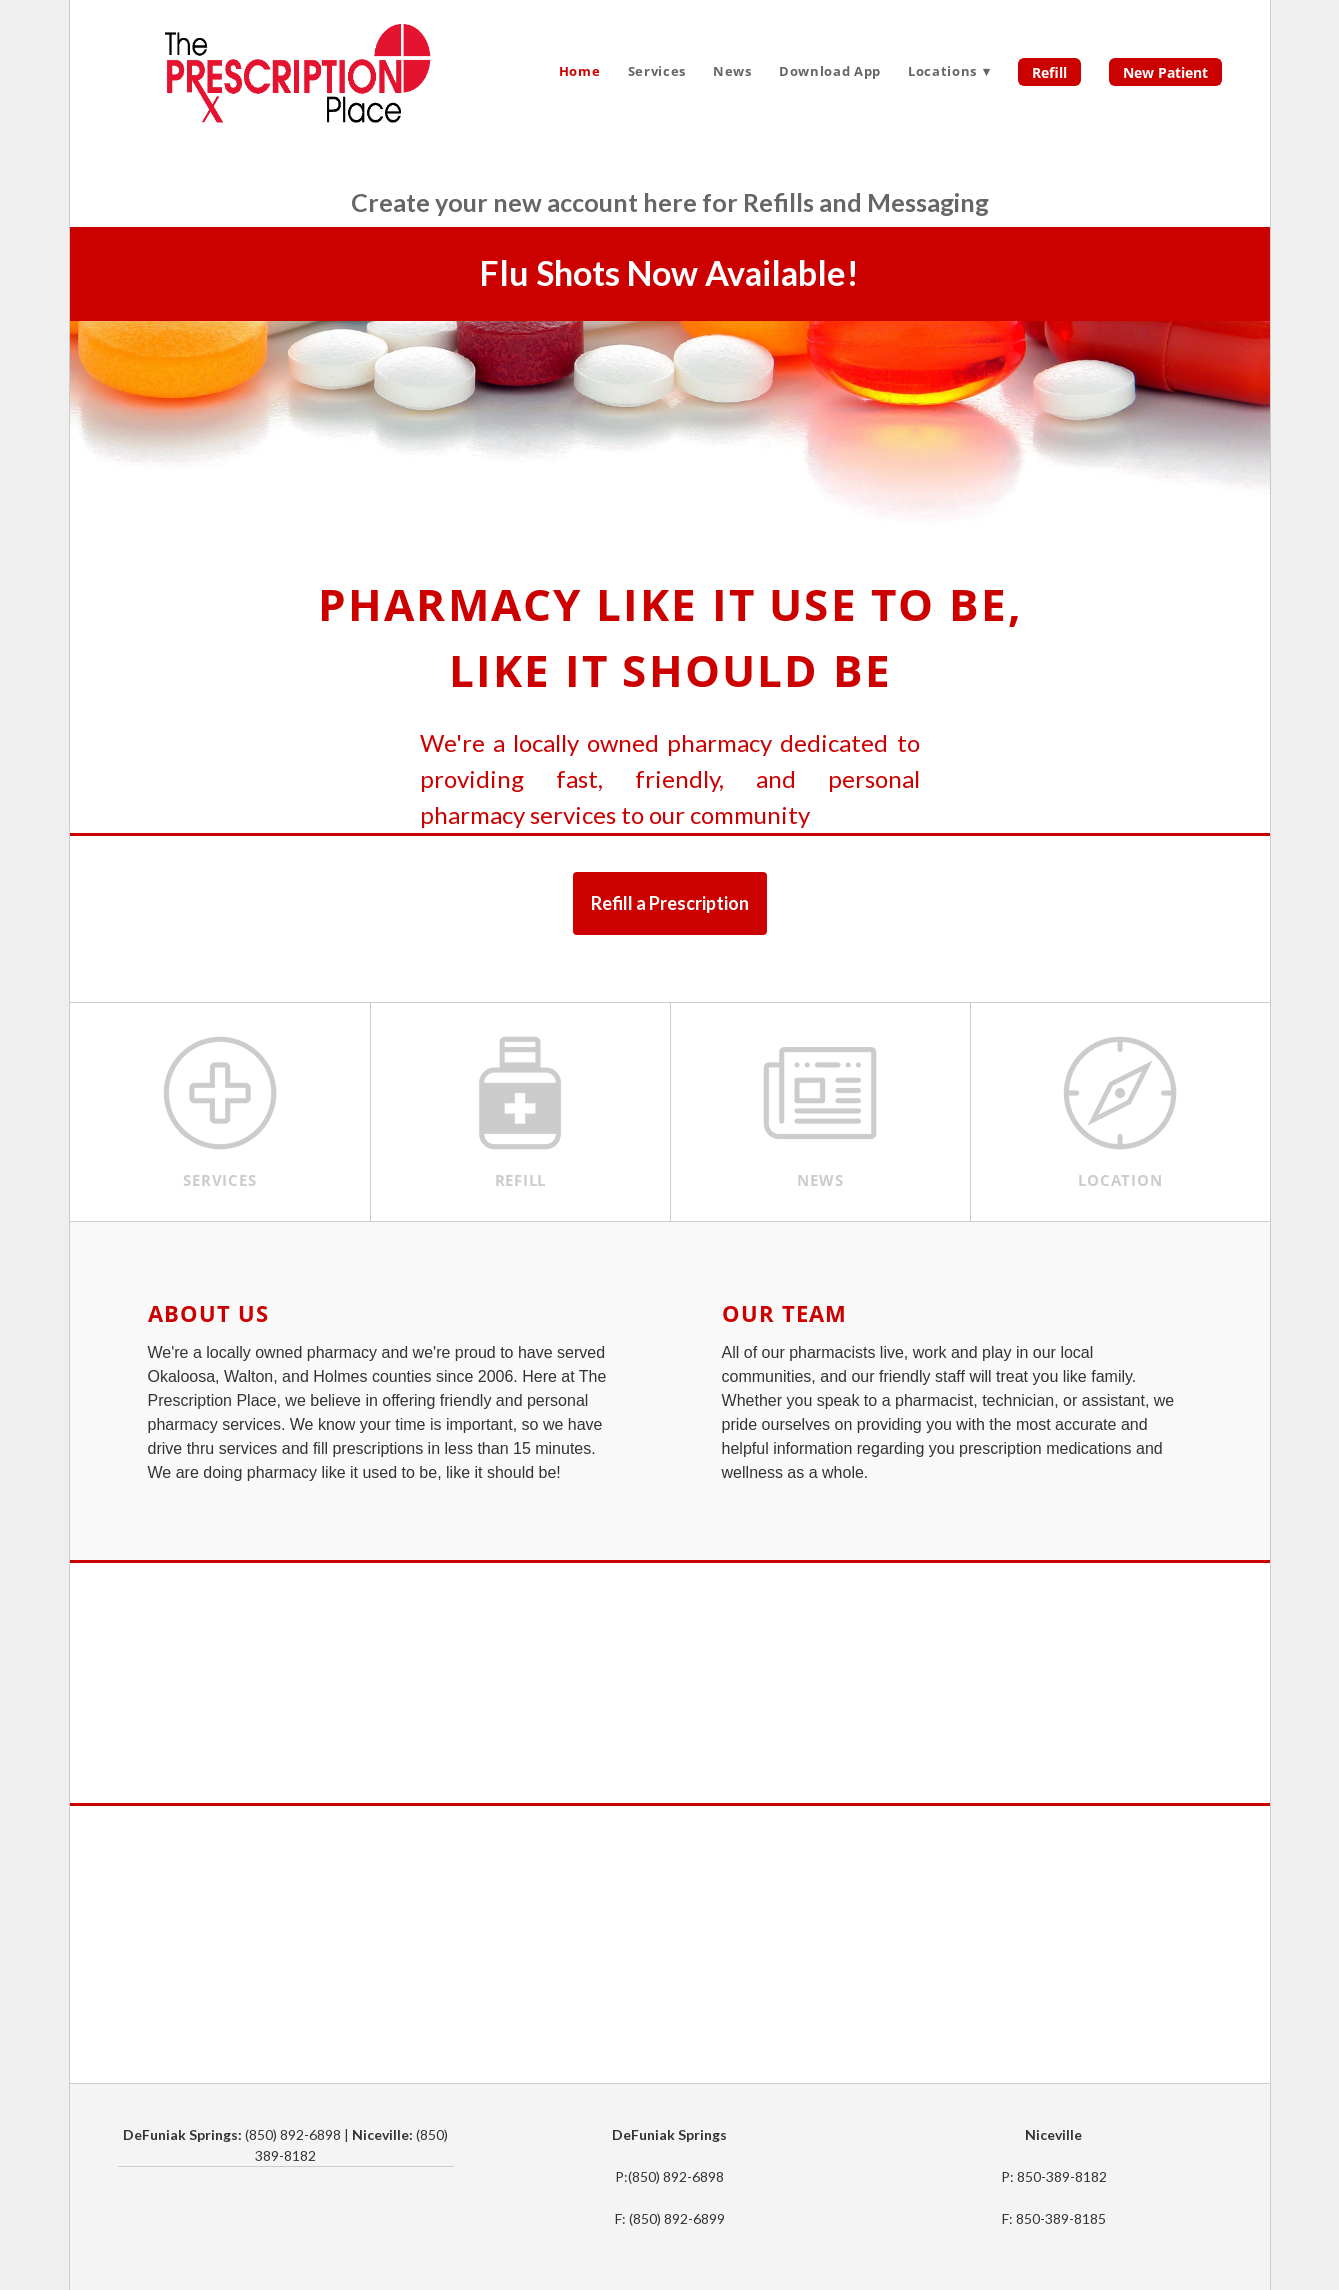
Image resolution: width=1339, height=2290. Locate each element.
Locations (949, 71)
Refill (1049, 72)
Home (580, 71)
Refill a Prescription (670, 903)
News (732, 71)
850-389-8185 (1061, 2218)
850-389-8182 (1062, 2176)
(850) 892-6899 (677, 2218)
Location (1120, 1180)
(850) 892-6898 (676, 2176)
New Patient (1165, 72)
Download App (830, 71)
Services (657, 71)
